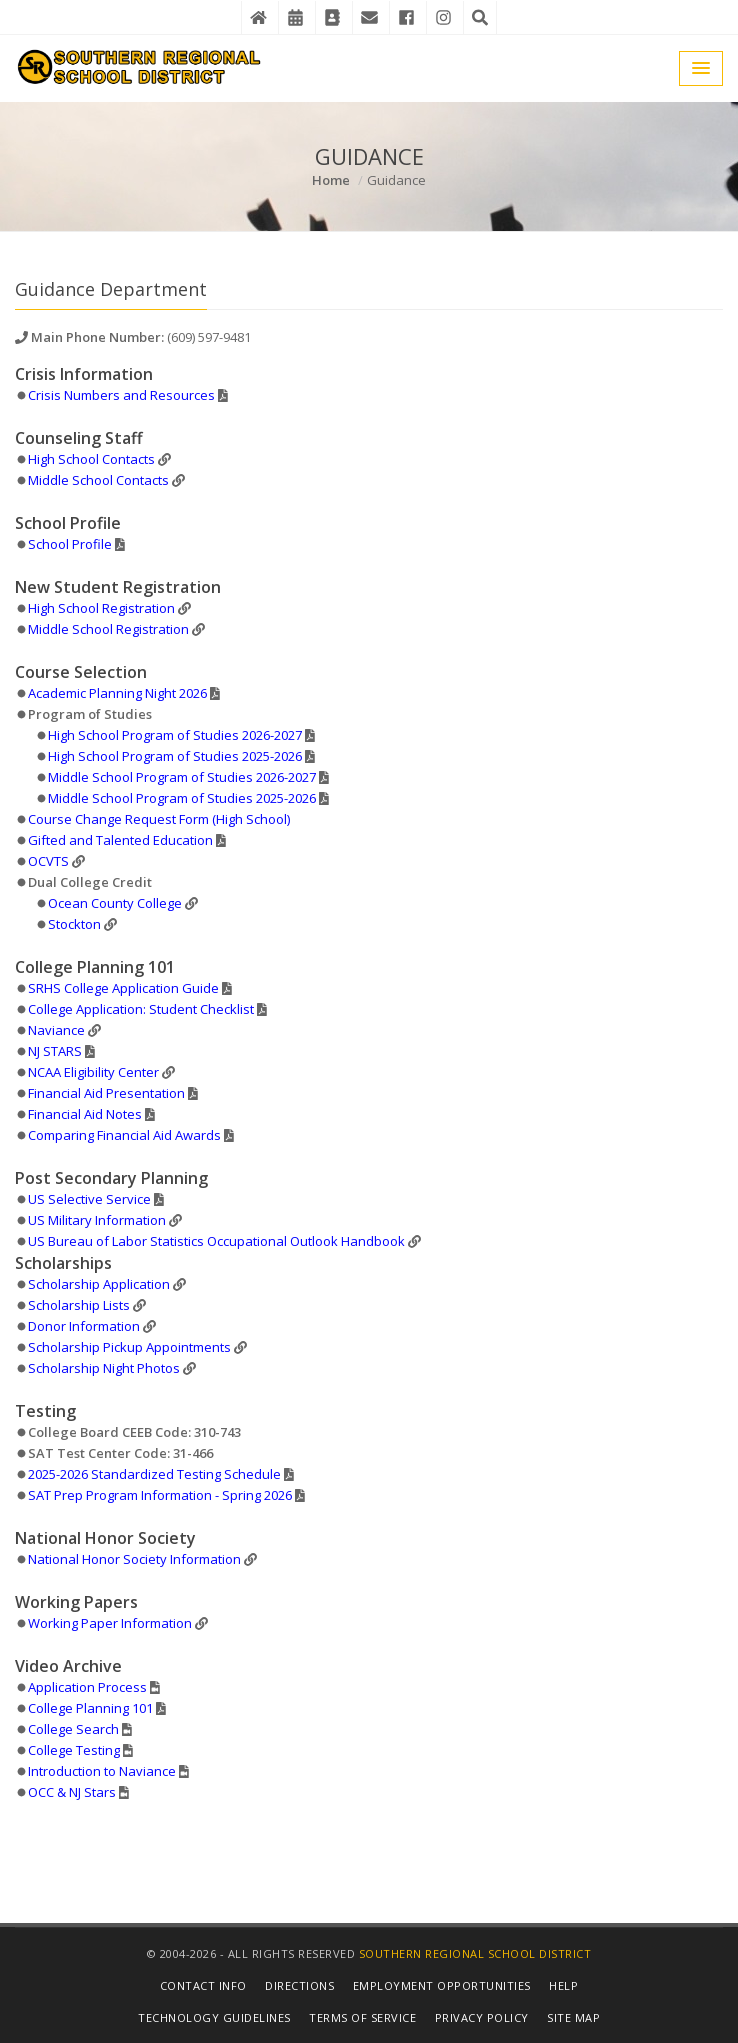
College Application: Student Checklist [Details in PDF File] (141, 1009)
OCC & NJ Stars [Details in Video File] (72, 1792)
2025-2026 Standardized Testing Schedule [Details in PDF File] (154, 1474)
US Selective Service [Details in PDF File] (89, 1199)
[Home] (258, 17)
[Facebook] (406, 17)
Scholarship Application (99, 1284)
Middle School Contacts (98, 480)
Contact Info (203, 1985)
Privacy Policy (482, 2017)
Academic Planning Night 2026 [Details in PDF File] (117, 693)
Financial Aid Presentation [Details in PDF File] (106, 1093)
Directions (299, 1985)
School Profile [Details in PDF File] (70, 544)
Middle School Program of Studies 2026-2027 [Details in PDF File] (182, 777)
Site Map (573, 2017)
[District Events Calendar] (295, 17)
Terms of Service (362, 2017)
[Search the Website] (480, 17)
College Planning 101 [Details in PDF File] (90, 1708)
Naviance (56, 1030)
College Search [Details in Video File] (73, 1729)
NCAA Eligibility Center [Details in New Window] (93, 1072)
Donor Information (84, 1326)
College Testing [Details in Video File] (74, 1750)
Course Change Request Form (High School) (159, 819)
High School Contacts (91, 459)
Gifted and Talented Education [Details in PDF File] (120, 840)
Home (331, 180)
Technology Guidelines (214, 2017)
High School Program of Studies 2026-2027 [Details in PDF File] (175, 735)
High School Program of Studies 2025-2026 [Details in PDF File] (175, 756)
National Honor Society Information (134, 1559)
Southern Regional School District (475, 1953)
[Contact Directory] (332, 17)
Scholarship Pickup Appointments (129, 1347)
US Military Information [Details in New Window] (97, 1220)
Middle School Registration (108, 629)
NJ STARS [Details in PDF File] (55, 1051)
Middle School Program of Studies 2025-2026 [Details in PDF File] (182, 798)
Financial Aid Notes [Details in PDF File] (85, 1114)
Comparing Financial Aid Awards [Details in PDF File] (124, 1135)
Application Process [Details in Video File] (87, 1687)
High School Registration (101, 608)
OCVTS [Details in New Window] (48, 861)
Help (563, 1985)
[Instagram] (443, 17)
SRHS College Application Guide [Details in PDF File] (123, 988)
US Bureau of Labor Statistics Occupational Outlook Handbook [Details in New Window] (216, 1241)
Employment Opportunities (442, 1985)
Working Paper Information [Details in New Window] (110, 1623)
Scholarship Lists (79, 1305)
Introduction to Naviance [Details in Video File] (102, 1771)
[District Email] (369, 17)
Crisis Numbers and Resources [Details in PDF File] (121, 395)
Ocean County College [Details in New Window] (115, 903)
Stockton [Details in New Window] (74, 924)
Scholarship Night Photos (104, 1368)
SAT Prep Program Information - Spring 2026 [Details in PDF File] (160, 1495)
